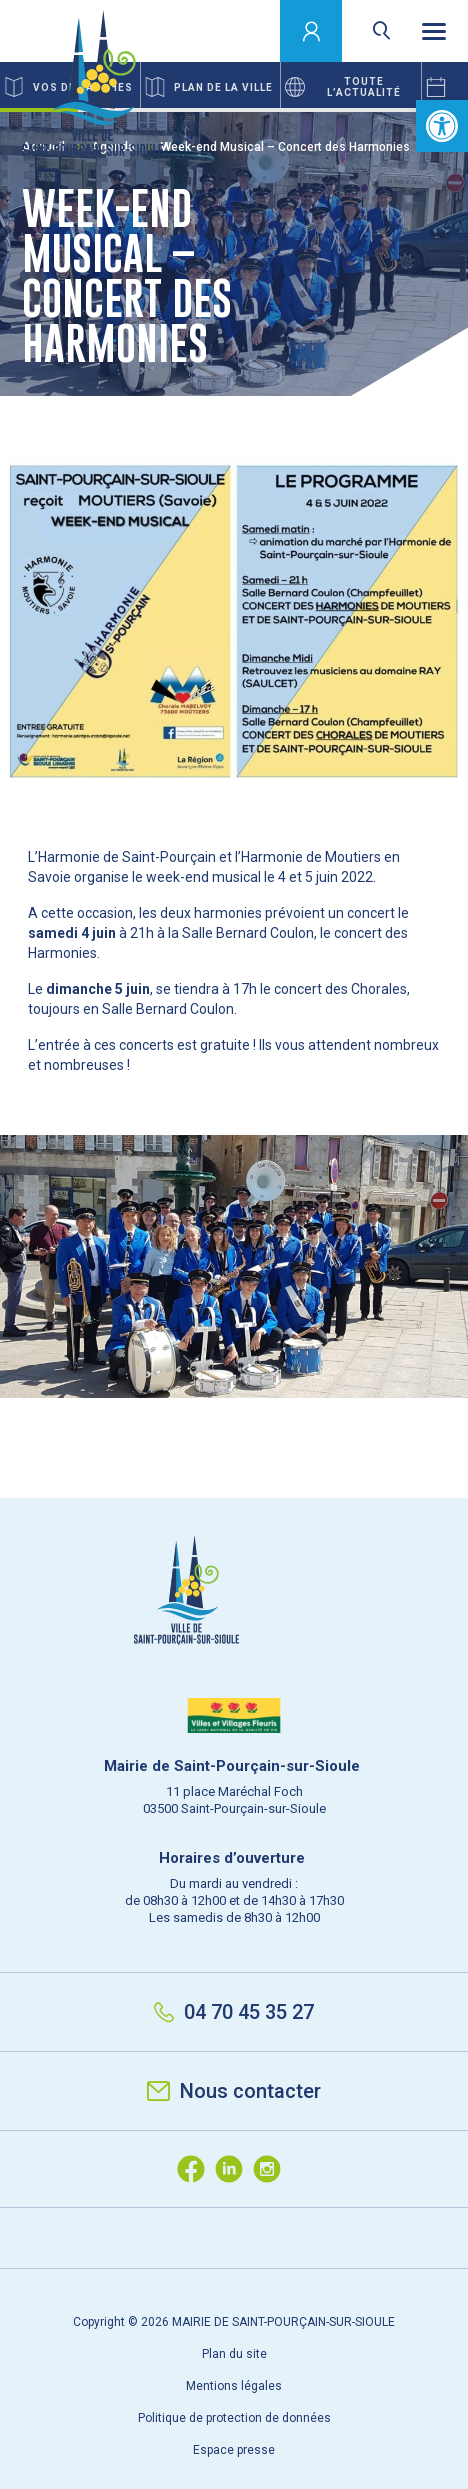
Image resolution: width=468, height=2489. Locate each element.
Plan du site (234, 2354)
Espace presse (234, 2450)
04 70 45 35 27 (234, 2012)
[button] (442, 126)
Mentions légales (234, 2386)
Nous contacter (234, 2091)
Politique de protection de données (234, 2418)
